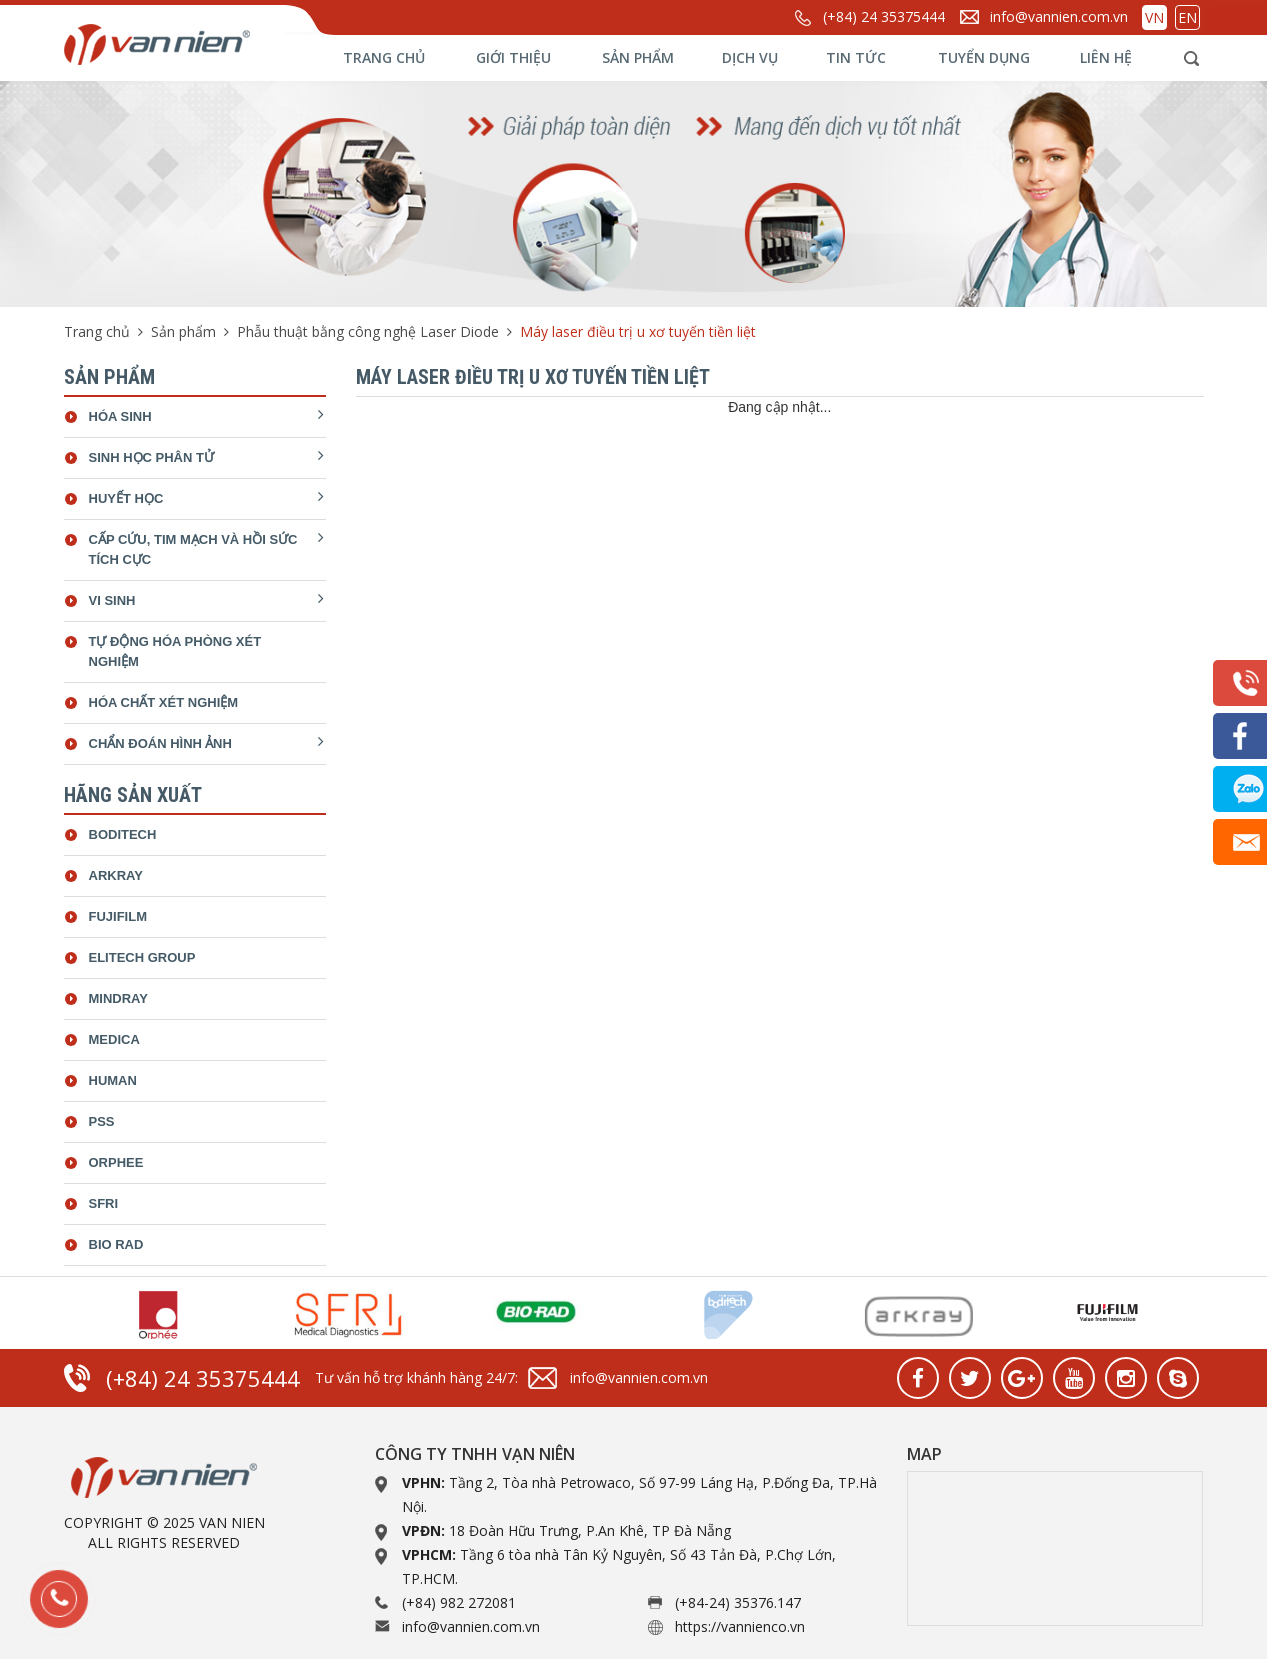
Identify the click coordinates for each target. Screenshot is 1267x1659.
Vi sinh (112, 600)
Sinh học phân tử (151, 457)
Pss (102, 1121)
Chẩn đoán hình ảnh (160, 743)
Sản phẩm (638, 57)
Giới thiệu (513, 57)
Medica (114, 1039)
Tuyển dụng (984, 57)
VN (1154, 17)
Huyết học (126, 498)
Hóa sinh (120, 416)
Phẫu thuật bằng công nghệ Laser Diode (368, 331)
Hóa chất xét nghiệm (164, 702)
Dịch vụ (750, 57)
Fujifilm (118, 916)
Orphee (116, 1162)
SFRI (104, 1203)
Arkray (116, 875)
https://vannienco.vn (740, 1626)
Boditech (123, 834)
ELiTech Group (142, 957)
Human (113, 1080)
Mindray (118, 998)
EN (1187, 17)
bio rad (116, 1244)
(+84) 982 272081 (459, 1602)
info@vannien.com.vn (1059, 16)
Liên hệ (1106, 57)
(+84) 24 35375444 (884, 16)
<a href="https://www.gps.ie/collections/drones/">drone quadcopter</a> (1055, 1548)
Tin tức (856, 57)
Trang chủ (384, 57)
